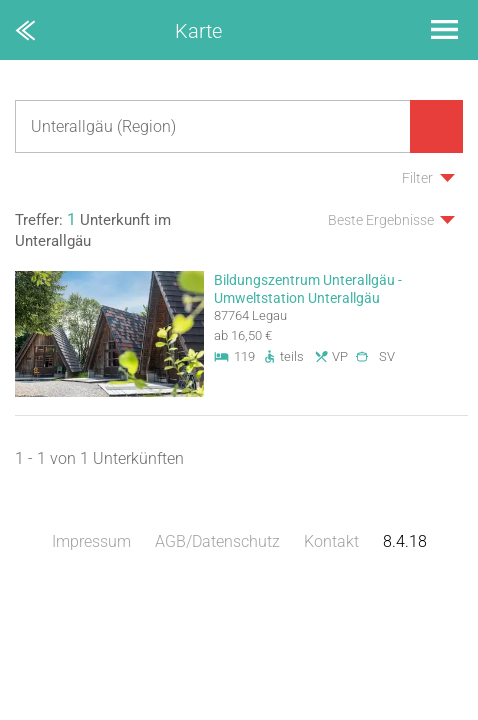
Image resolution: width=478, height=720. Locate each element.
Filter (417, 178)
